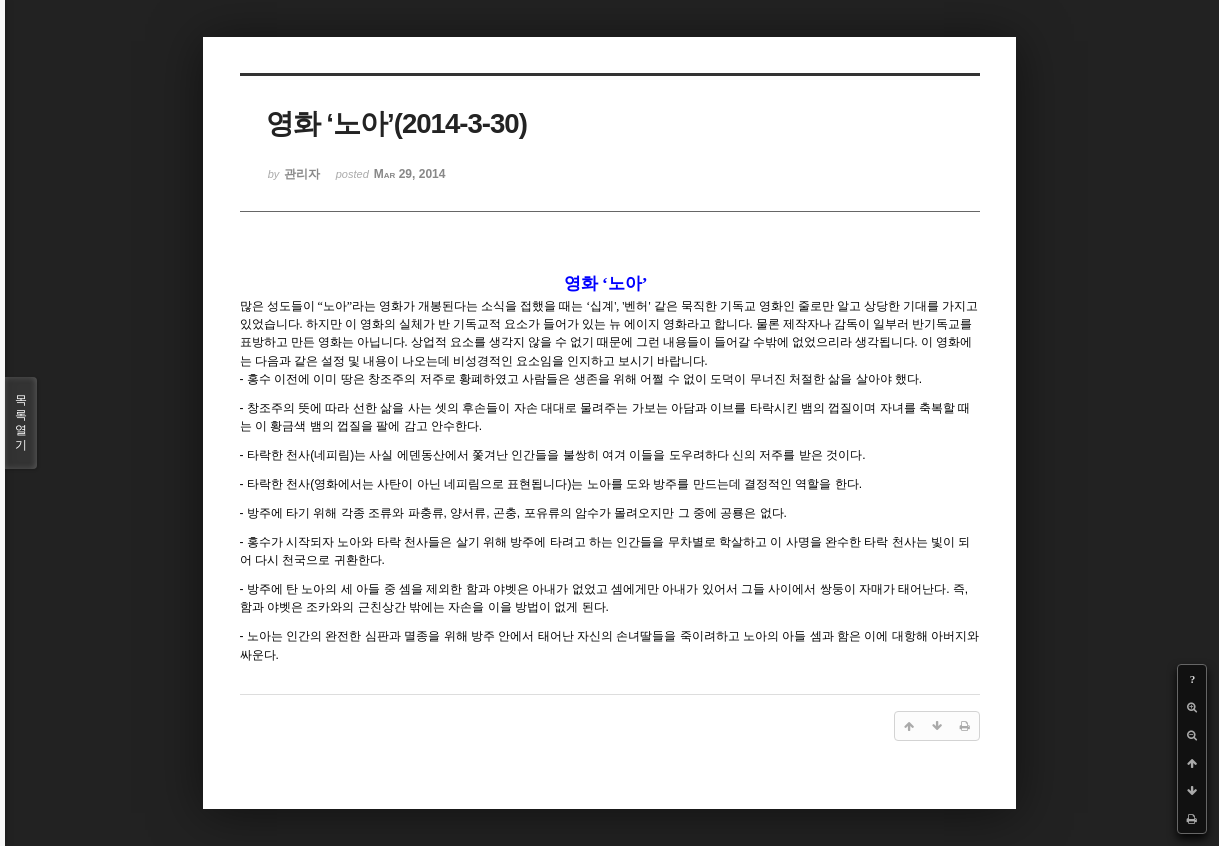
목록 (21, 423)
